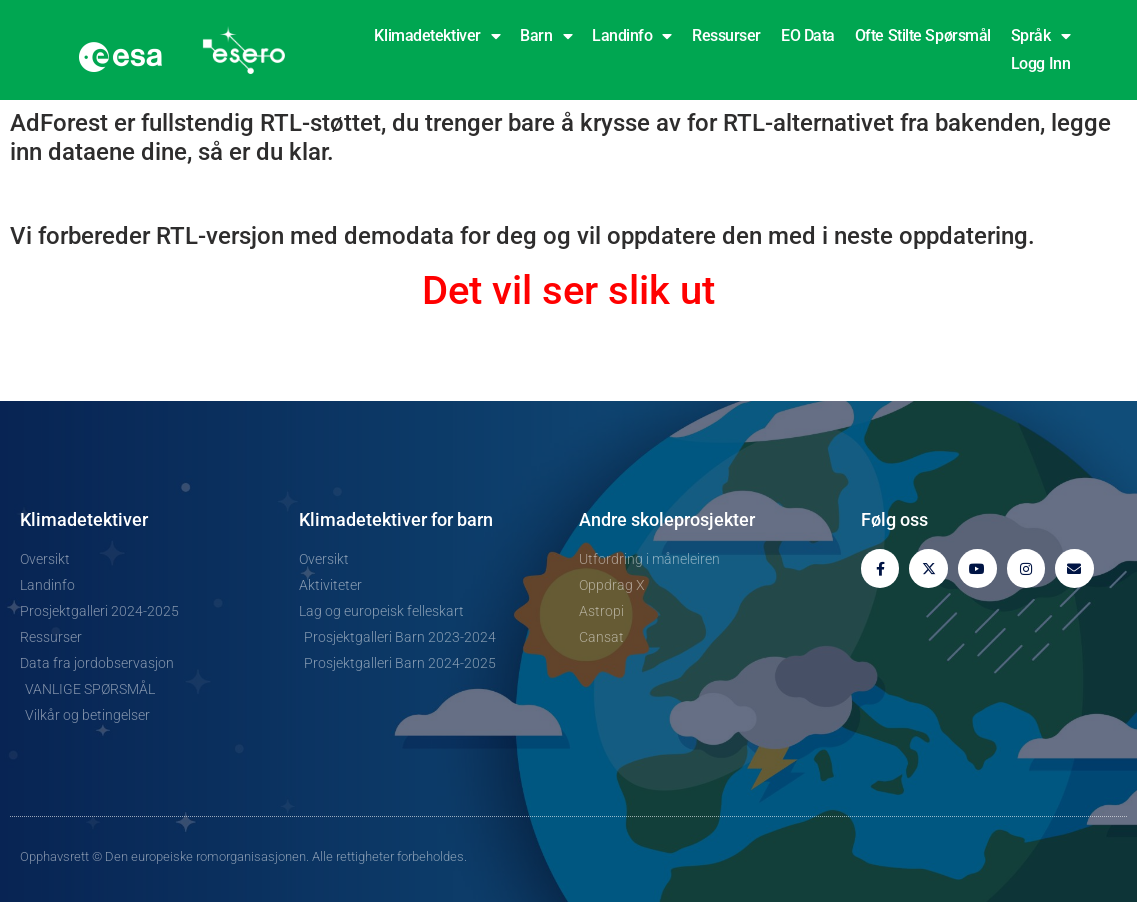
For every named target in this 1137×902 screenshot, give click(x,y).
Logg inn (1040, 63)
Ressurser (726, 35)
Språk (1040, 36)
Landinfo (632, 36)
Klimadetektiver (437, 36)
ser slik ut (628, 290)
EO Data (808, 35)
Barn (546, 36)
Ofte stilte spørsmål (923, 35)
